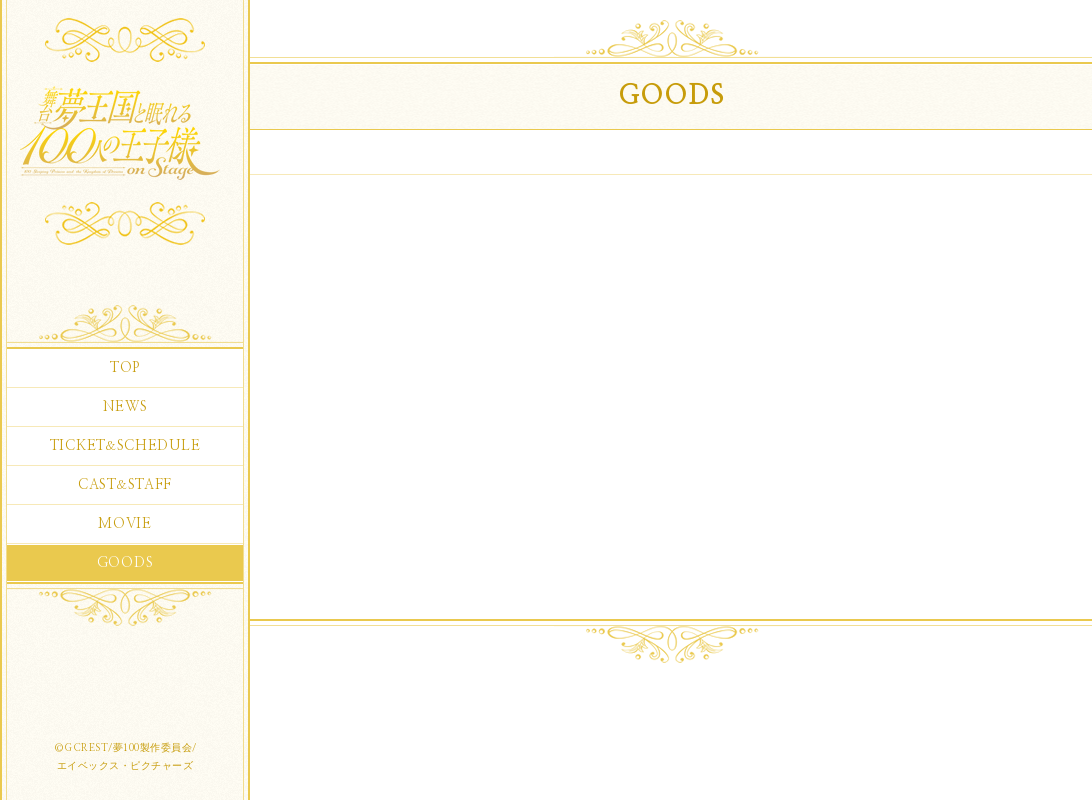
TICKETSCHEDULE (125, 446)
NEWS (125, 407)
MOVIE (125, 524)
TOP (125, 368)
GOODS (125, 563)
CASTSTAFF (125, 485)
